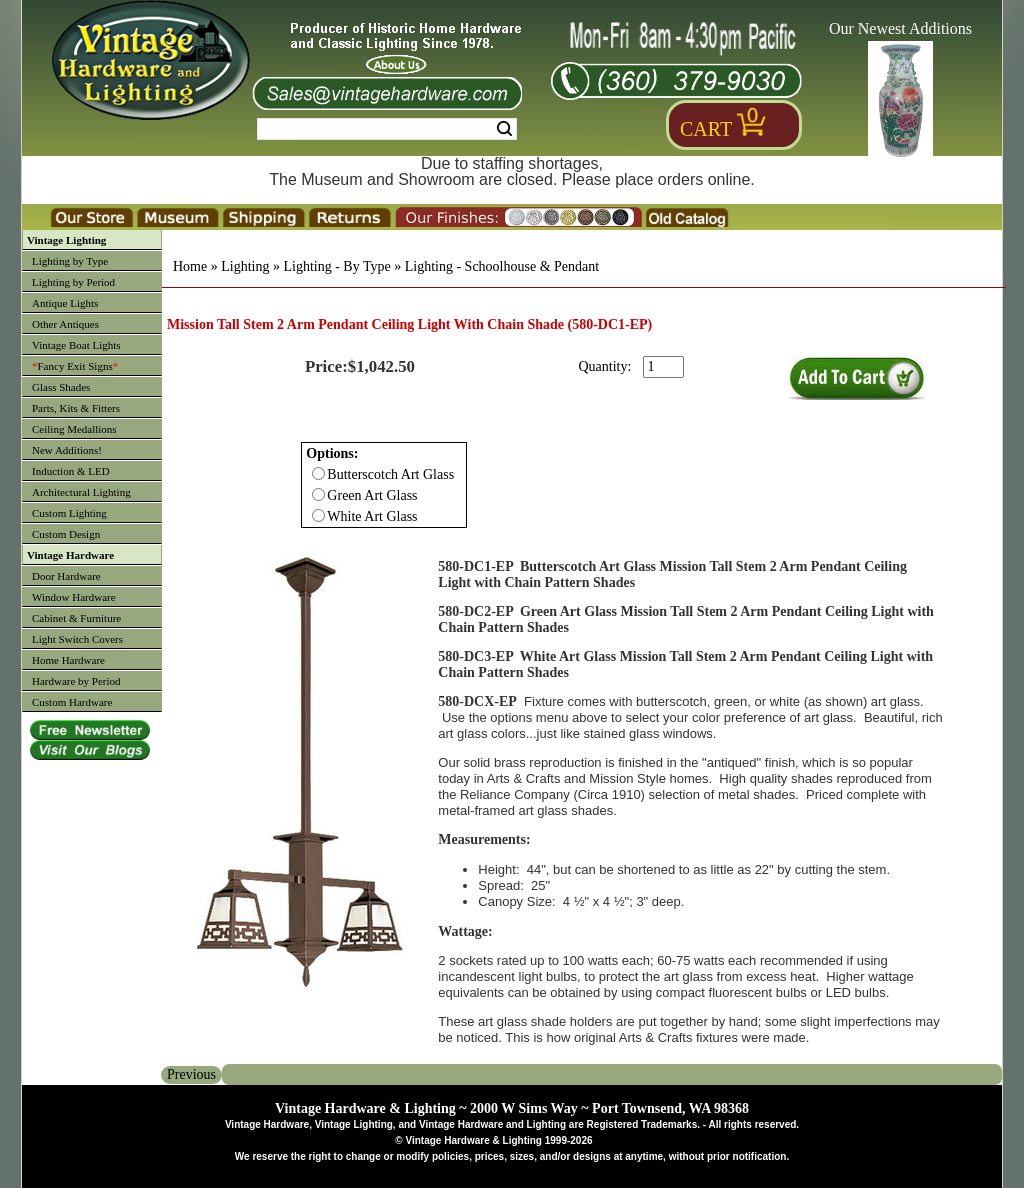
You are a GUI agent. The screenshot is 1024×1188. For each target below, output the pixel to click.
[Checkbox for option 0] (318, 473)
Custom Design (66, 534)
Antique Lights (65, 303)
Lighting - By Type (336, 266)
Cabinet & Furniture (76, 618)
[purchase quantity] (663, 367)
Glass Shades (61, 387)
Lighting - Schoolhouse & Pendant (502, 266)
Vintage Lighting (66, 240)
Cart (706, 129)
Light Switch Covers (77, 639)
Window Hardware (74, 597)
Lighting (245, 266)
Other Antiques (65, 324)
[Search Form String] (387, 129)
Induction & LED (71, 471)
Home (190, 266)
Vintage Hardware (70, 555)
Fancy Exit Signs (75, 366)
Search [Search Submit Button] (504, 129)
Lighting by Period (73, 282)
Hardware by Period (76, 681)
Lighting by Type (70, 261)
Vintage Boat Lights (76, 345)
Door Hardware (66, 576)
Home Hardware (68, 660)
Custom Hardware (72, 702)
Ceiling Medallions (74, 429)
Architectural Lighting (81, 492)
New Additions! (67, 450)
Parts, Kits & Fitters (76, 408)
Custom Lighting (69, 513)
